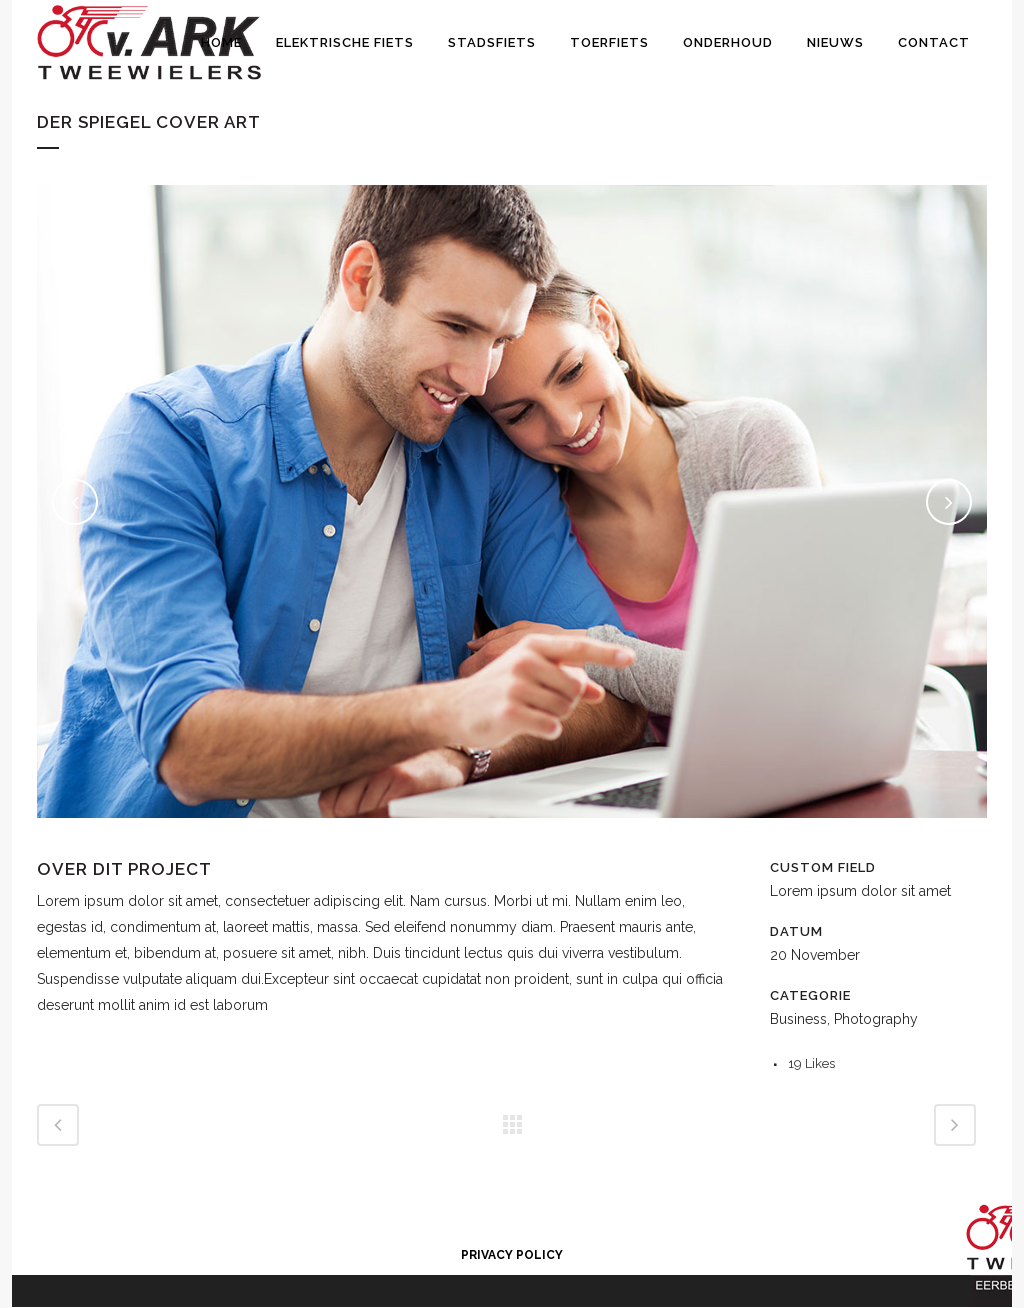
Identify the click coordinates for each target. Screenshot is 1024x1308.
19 (811, 1063)
